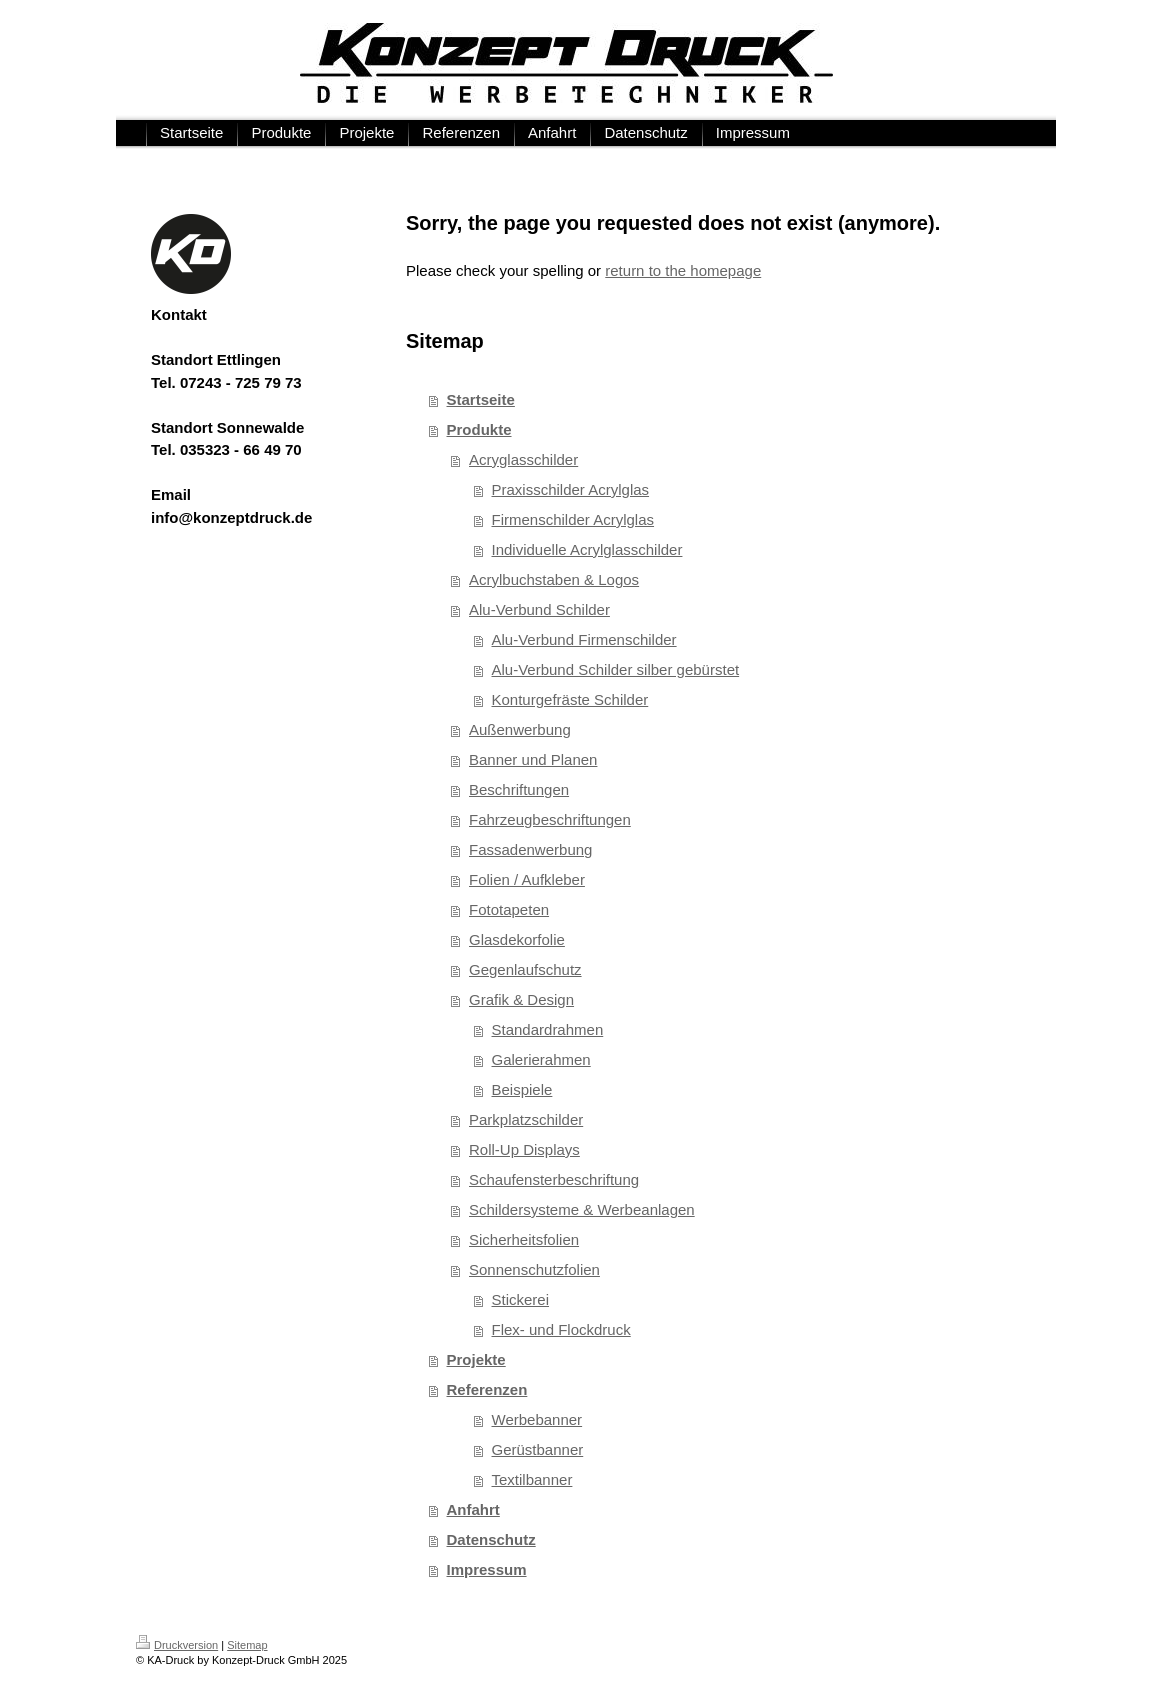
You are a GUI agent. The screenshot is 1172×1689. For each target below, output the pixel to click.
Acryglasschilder (523, 459)
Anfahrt (473, 1509)
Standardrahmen (548, 1029)
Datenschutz (491, 1539)
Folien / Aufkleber (527, 879)
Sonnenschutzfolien (534, 1269)
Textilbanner (532, 1479)
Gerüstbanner (538, 1449)
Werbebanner (537, 1419)
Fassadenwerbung (530, 849)
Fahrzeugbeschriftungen (550, 819)
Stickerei (521, 1299)
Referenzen (487, 1389)
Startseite (481, 399)
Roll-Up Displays (524, 1149)
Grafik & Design (521, 999)
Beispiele (522, 1089)
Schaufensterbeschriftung (554, 1179)
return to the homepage (683, 270)
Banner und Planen (533, 759)
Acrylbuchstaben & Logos (554, 579)
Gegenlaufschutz (525, 969)
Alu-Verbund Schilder (539, 609)
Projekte (476, 1359)
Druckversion (177, 1645)
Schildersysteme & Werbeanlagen (582, 1209)
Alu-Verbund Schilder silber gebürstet (616, 669)
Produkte (479, 429)
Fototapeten (509, 909)
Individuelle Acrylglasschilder (587, 549)
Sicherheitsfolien (524, 1239)
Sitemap (247, 1645)
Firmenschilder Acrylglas (573, 519)
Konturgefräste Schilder (570, 699)
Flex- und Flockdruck (561, 1329)
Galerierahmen (541, 1059)
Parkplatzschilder (526, 1119)
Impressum (487, 1569)
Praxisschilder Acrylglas (571, 489)
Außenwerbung (520, 729)
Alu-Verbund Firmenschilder (584, 639)
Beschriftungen (519, 789)
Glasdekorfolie (517, 939)
